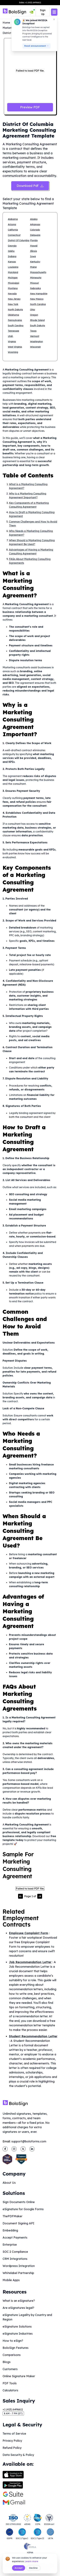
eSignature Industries (18, 2333)
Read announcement (36, 46)
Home (6, 22)
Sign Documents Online (19, 2202)
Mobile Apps (11, 2280)
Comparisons (12, 2355)
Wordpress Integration (19, 2266)
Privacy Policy (12, 2441)
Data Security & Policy (18, 2455)
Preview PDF (30, 107)
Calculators (10, 2390)
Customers (10, 2369)
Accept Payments (15, 2237)
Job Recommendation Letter (30, 1962)
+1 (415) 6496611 (13, 2409)
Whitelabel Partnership (18, 2273)
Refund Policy (12, 2448)
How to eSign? (13, 2341)
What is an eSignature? (19, 2301)
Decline (33, 2567)
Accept (19, 2567)
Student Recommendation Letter (33, 2036)
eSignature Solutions (17, 2326)
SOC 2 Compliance (15, 2252)
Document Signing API (18, 2223)
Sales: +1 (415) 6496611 (30, 2)
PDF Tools (10, 2383)
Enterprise (10, 2244)
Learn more (31, 2561)
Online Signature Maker (19, 2376)
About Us (9, 2183)
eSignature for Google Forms (23, 2209)
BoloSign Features (15, 2348)
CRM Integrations (15, 2259)
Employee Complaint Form (28, 1933)
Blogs (7, 2362)
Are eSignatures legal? (18, 2308)
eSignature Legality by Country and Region (27, 2317)
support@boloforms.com (28, 2141)
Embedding (10, 2230)
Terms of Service (14, 2433)
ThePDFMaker (12, 2216)
